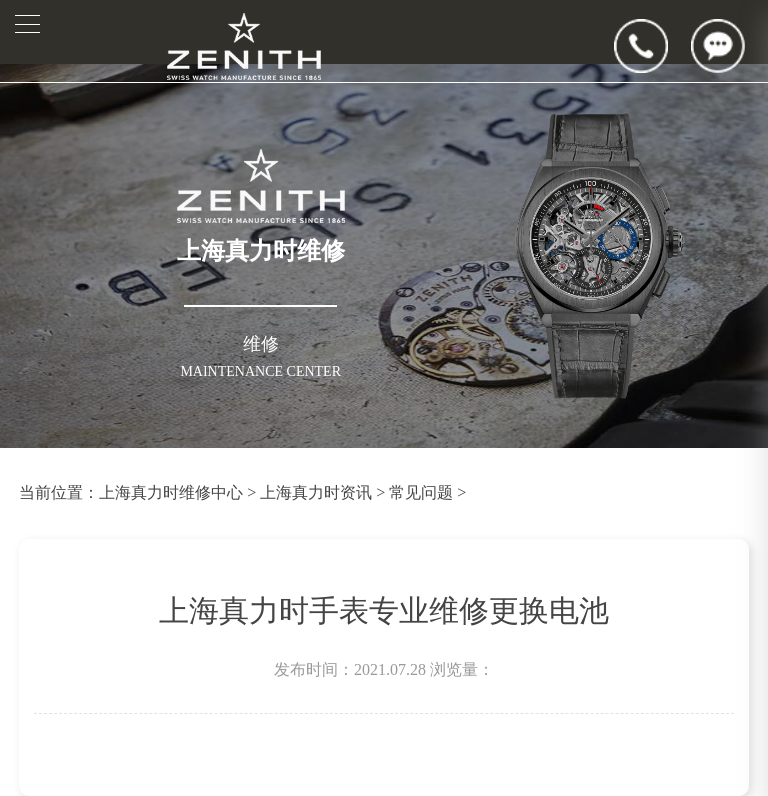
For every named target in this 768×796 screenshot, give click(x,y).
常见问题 (421, 492)
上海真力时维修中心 (171, 492)
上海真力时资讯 (316, 492)
